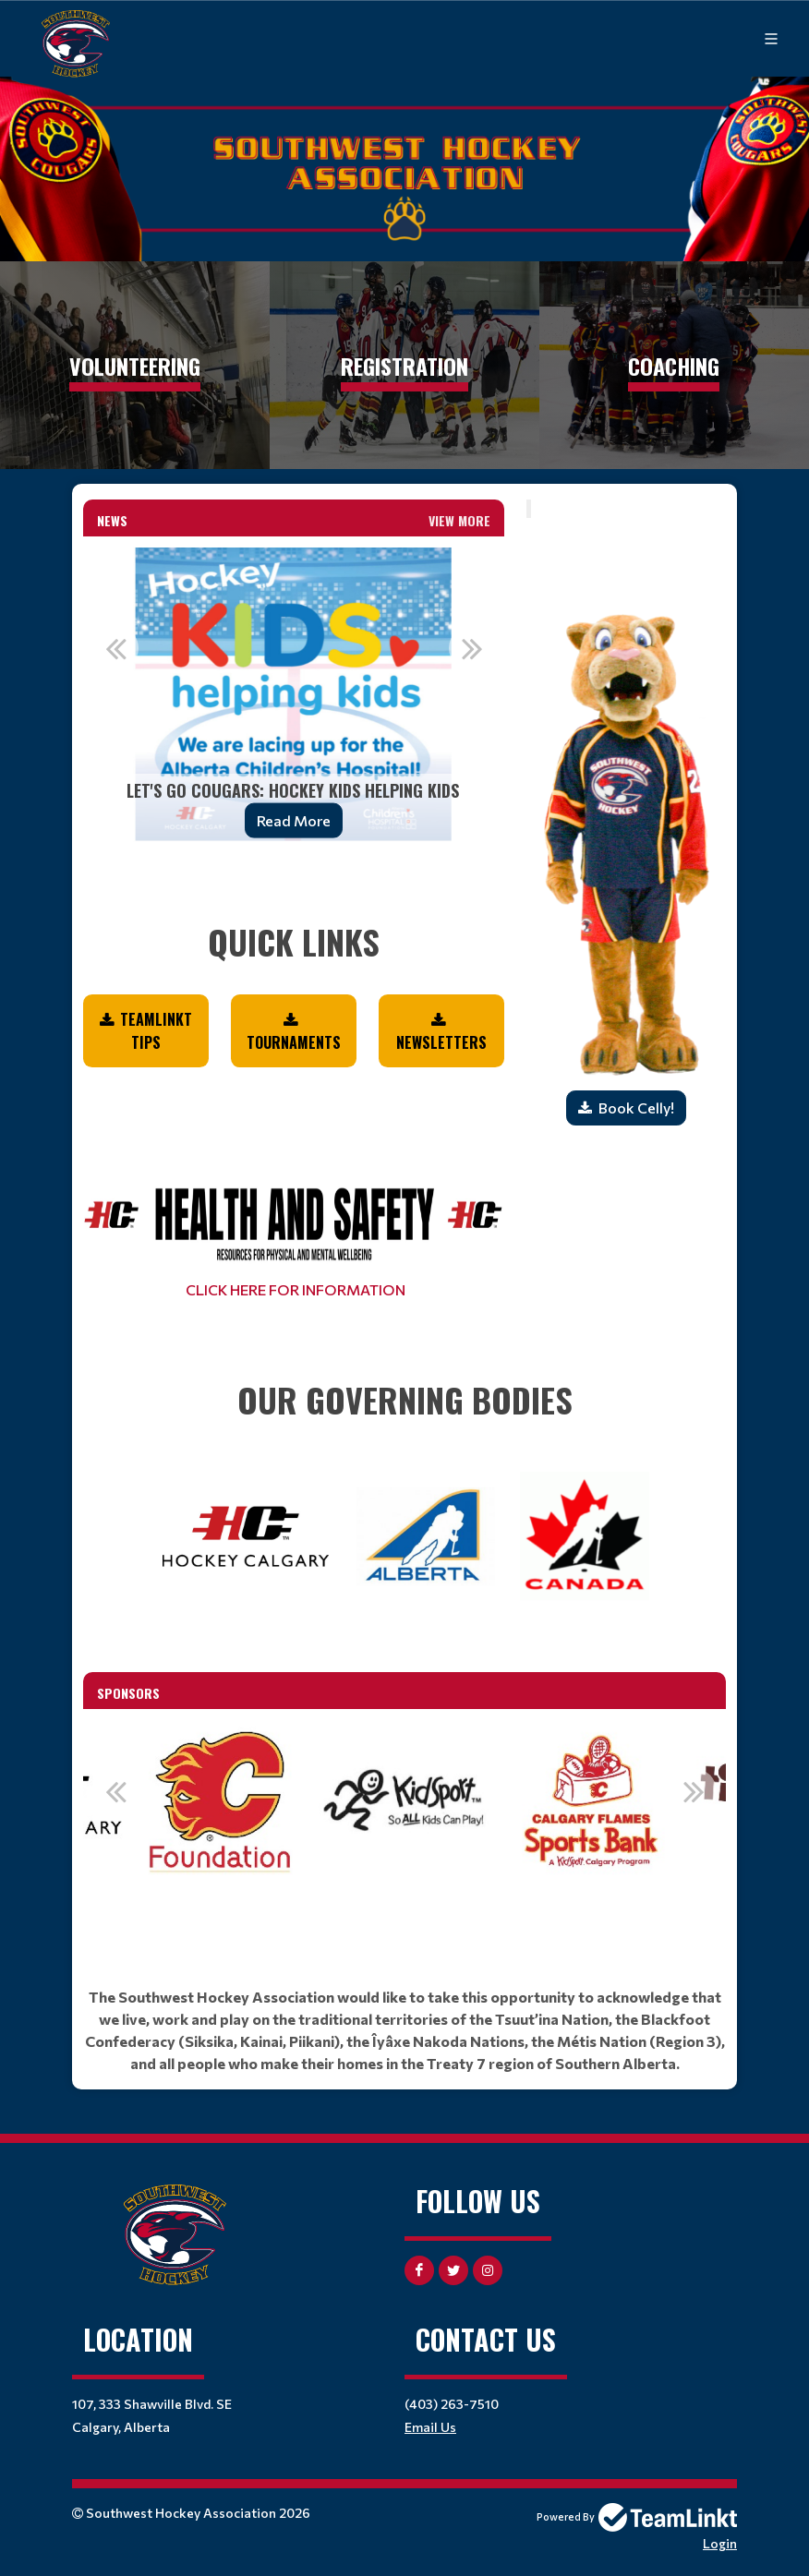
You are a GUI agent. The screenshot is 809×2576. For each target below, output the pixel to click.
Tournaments (294, 1042)
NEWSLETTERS (441, 1042)
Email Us (430, 2427)
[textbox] (293, 917)
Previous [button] (115, 648)
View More (459, 520)
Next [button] (472, 648)
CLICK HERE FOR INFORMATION (294, 1289)
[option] (293, 694)
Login (720, 2543)
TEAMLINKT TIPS (156, 1030)
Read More (294, 820)
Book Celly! (636, 1107)
